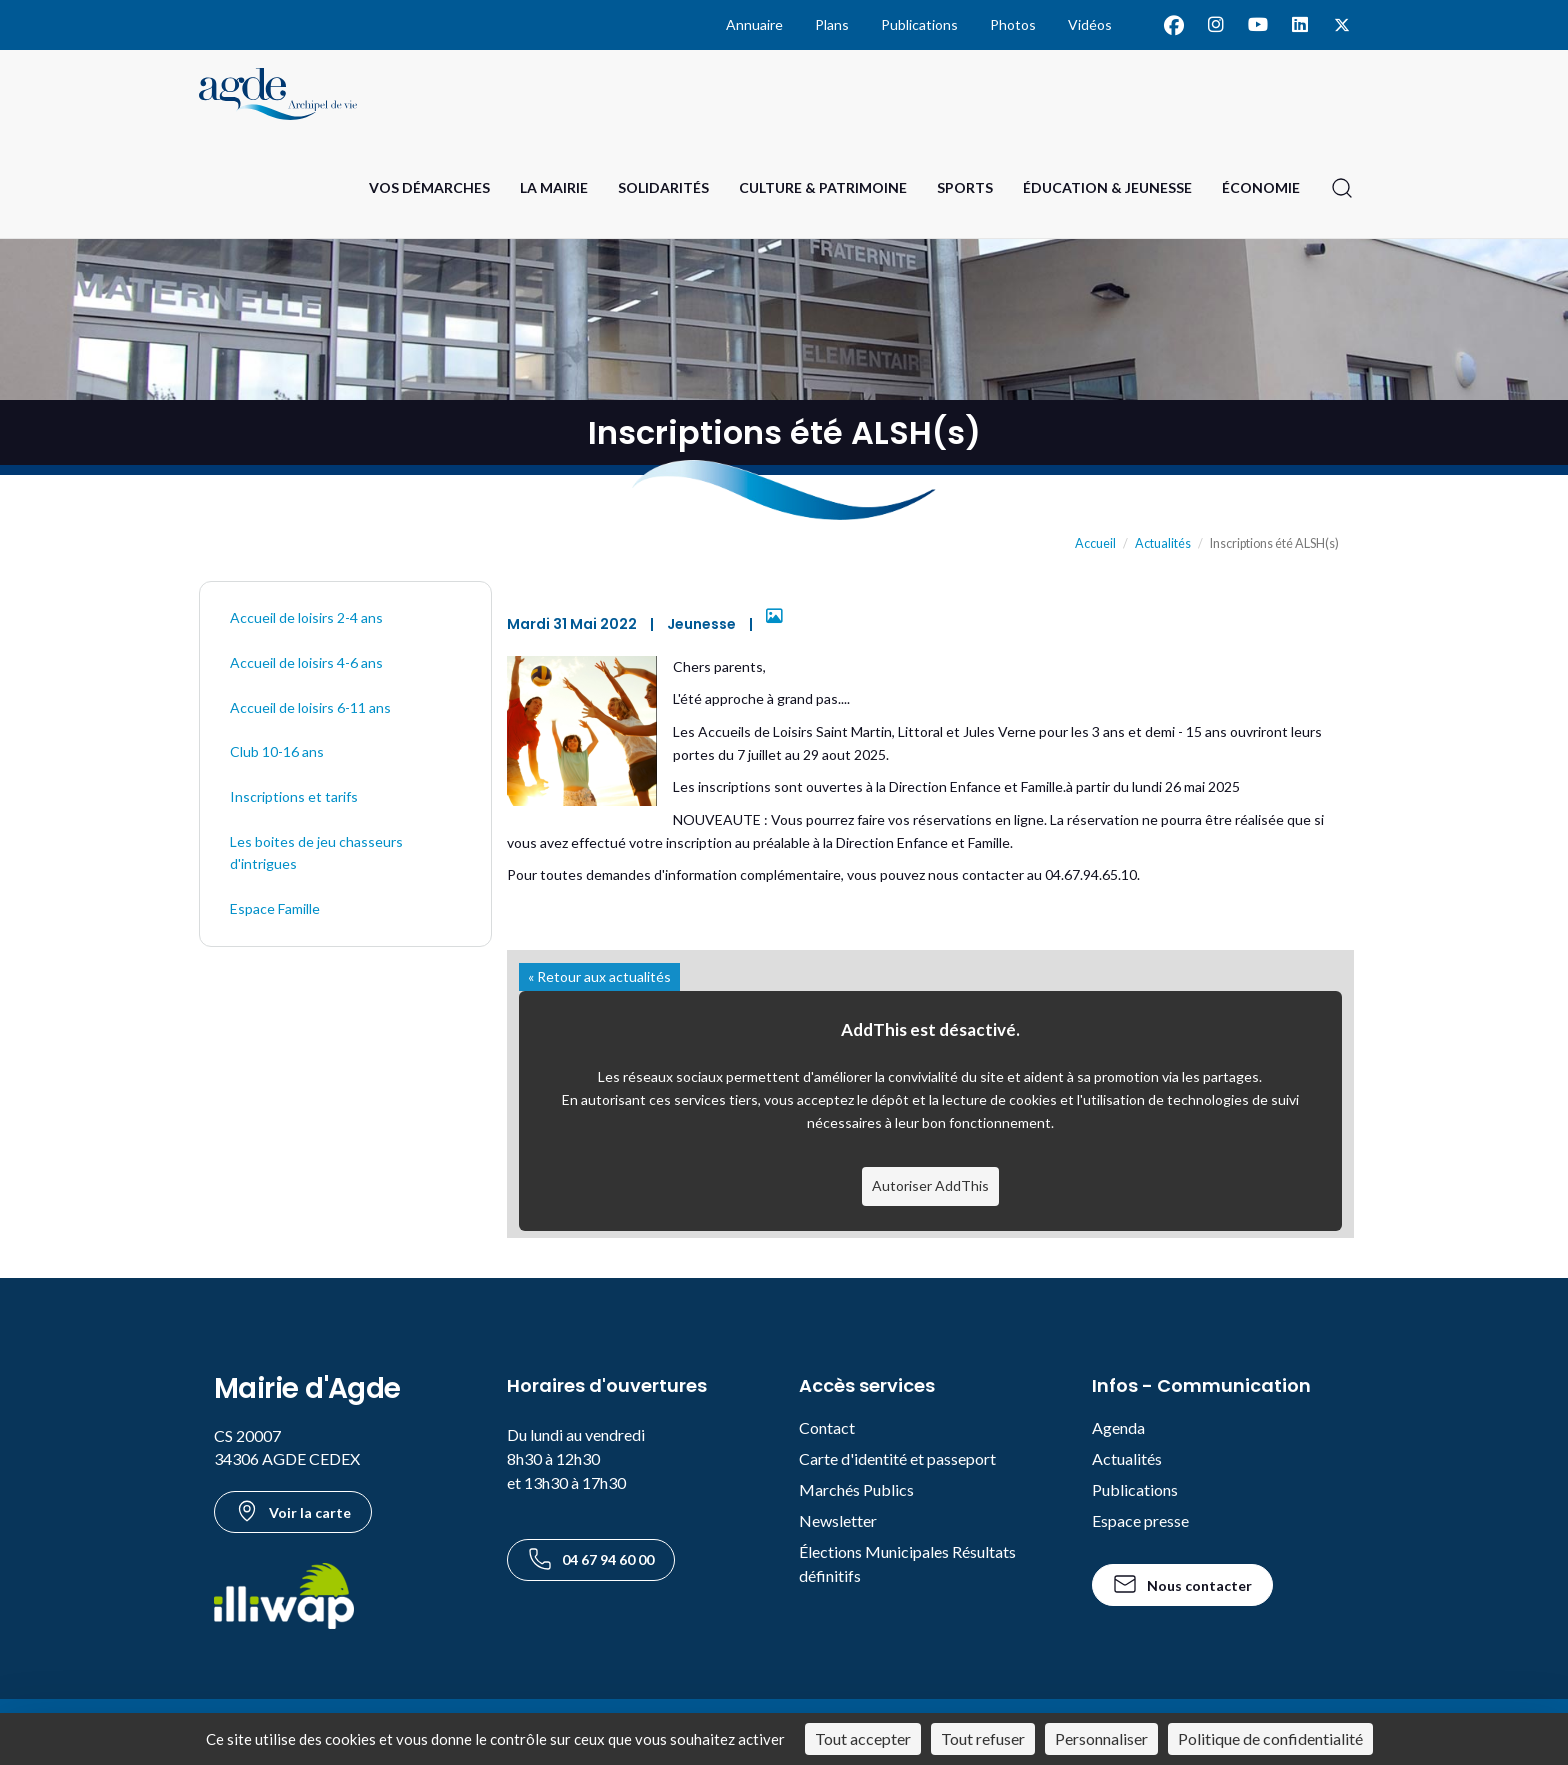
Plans (832, 24)
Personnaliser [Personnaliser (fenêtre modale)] (1101, 1738)
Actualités (1163, 543)
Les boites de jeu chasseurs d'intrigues (316, 853)
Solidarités (663, 187)
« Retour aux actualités (599, 976)
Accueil (1095, 543)
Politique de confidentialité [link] (1270, 1738)
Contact (827, 1427)
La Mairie (554, 187)
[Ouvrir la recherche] (1342, 188)
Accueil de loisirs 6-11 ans (310, 707)
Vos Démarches (429, 187)
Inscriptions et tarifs (294, 796)
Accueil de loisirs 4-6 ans (306, 662)
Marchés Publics (856, 1489)
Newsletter (838, 1520)
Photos (1013, 24)
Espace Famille (275, 908)
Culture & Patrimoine (823, 187)
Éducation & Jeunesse (1107, 187)
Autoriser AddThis (930, 1185)
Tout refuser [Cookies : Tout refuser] (983, 1738)
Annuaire (754, 24)
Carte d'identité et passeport (897, 1458)
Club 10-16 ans (277, 751)
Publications (919, 24)
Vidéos (1090, 24)
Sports (965, 187)
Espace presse (1140, 1520)
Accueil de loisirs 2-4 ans (306, 617)
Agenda (1118, 1427)
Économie (1261, 187)
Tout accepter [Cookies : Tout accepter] (863, 1738)
